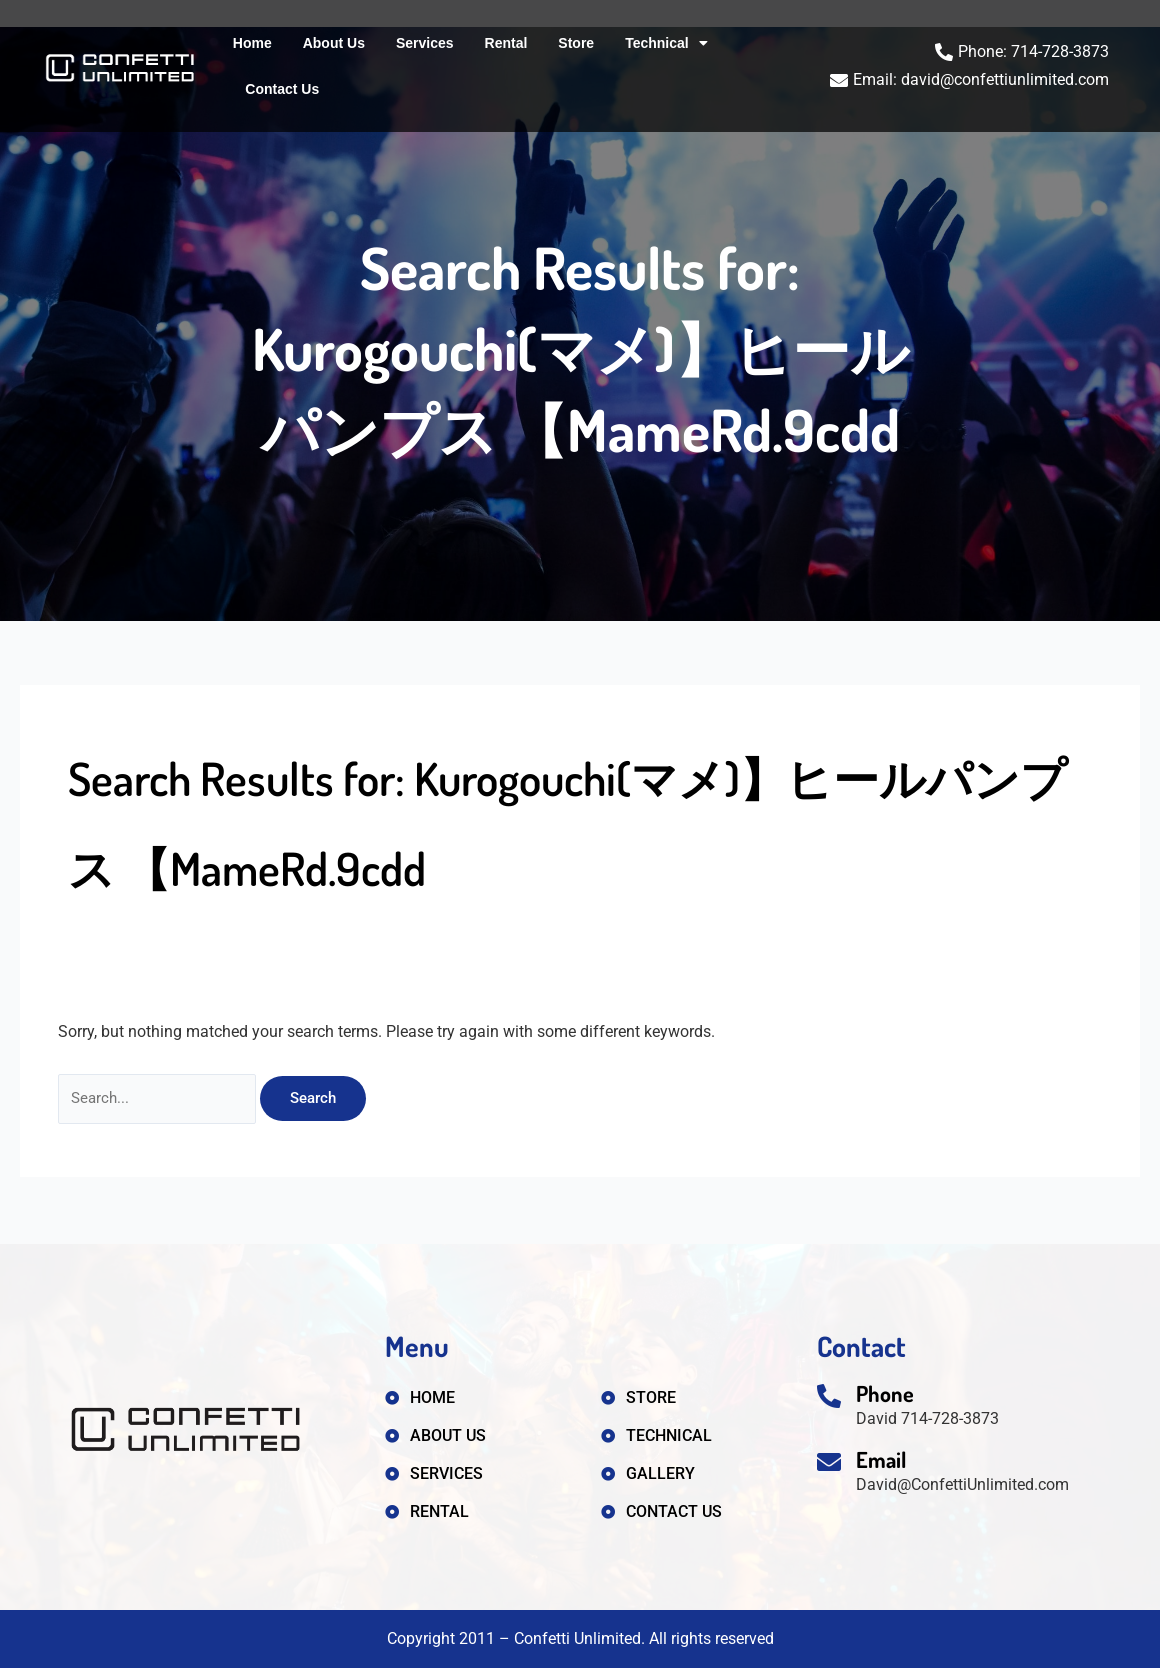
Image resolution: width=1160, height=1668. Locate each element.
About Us (334, 43)
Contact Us (282, 89)
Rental (506, 43)
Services (425, 43)
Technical (666, 43)
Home (252, 43)
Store (576, 43)
